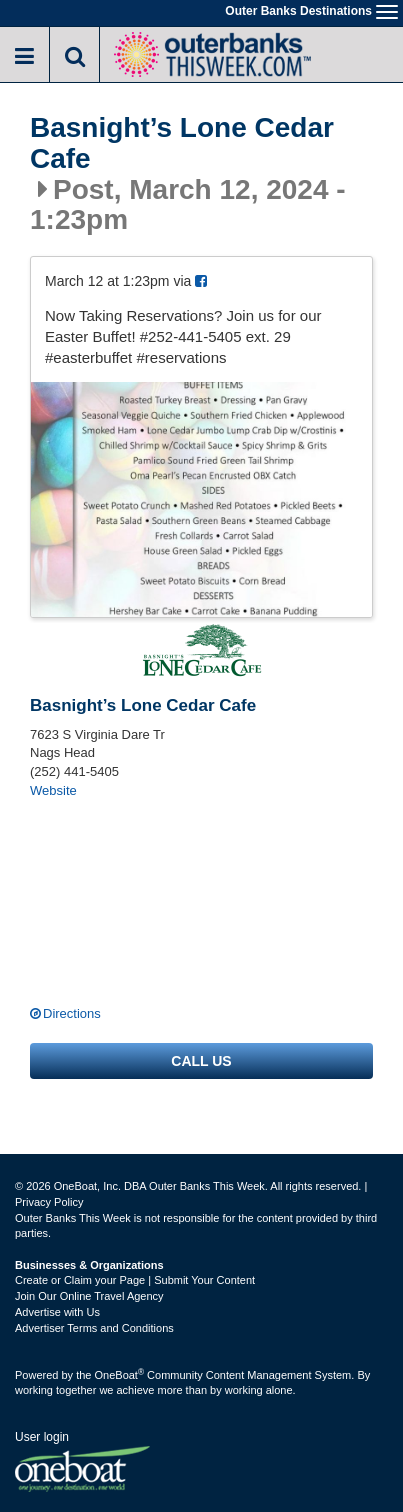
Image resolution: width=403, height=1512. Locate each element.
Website (53, 790)
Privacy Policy (49, 1202)
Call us (201, 1061)
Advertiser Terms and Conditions (94, 1328)
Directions (72, 1013)
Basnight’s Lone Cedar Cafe (182, 143)
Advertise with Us (57, 1312)
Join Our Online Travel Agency (89, 1296)
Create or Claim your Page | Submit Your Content (135, 1280)
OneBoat (120, 1375)
